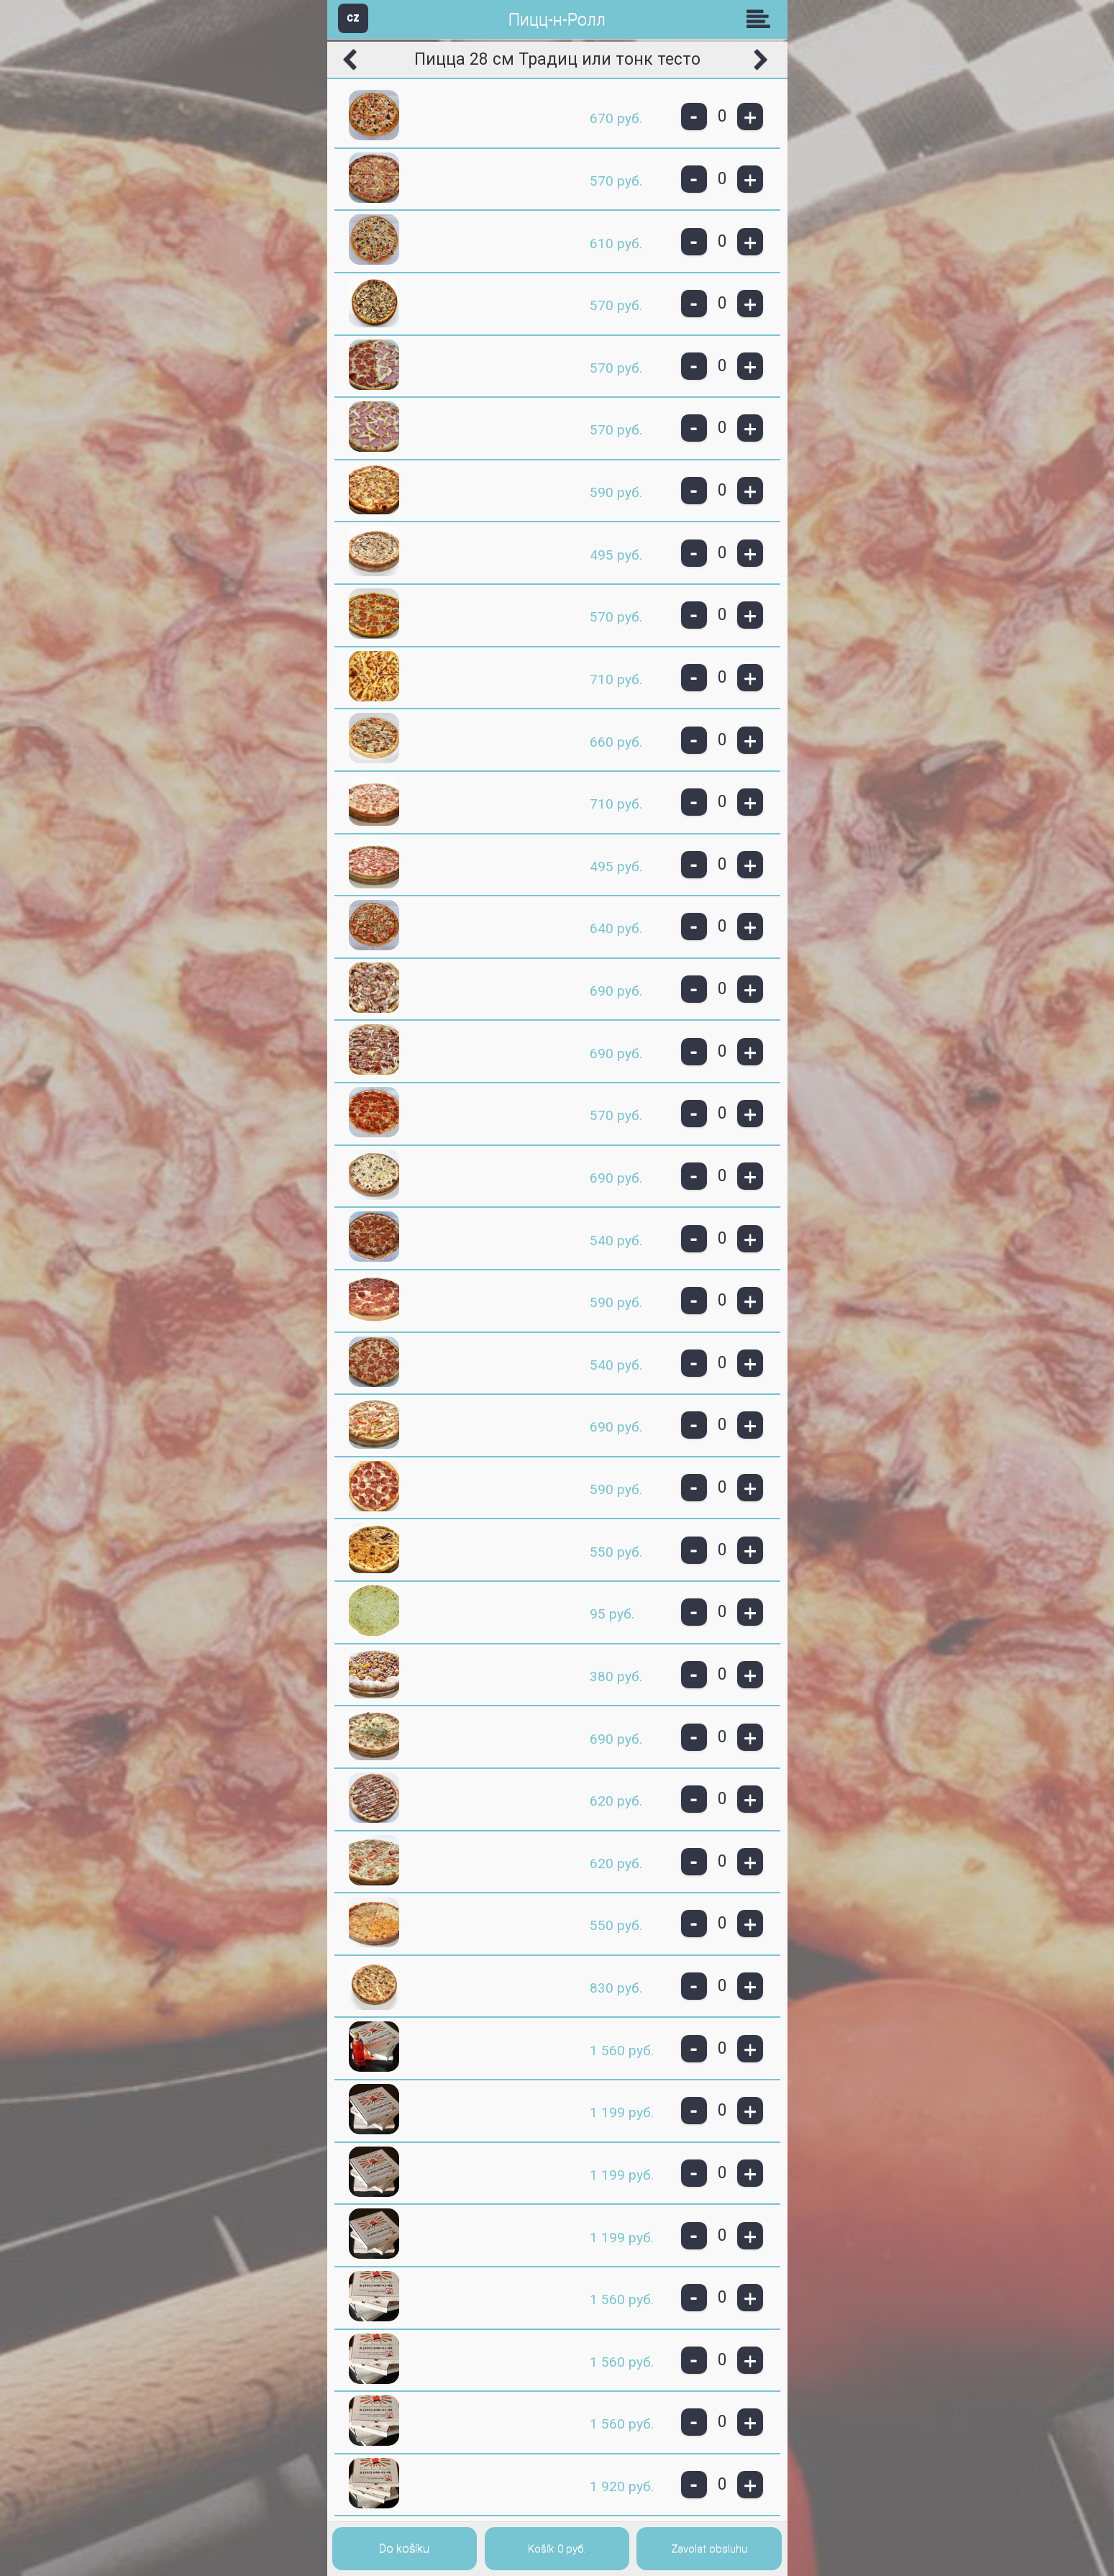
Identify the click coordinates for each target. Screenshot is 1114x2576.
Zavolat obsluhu (709, 2548)
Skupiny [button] (762, 18)
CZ (353, 17)
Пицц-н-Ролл (557, 19)
